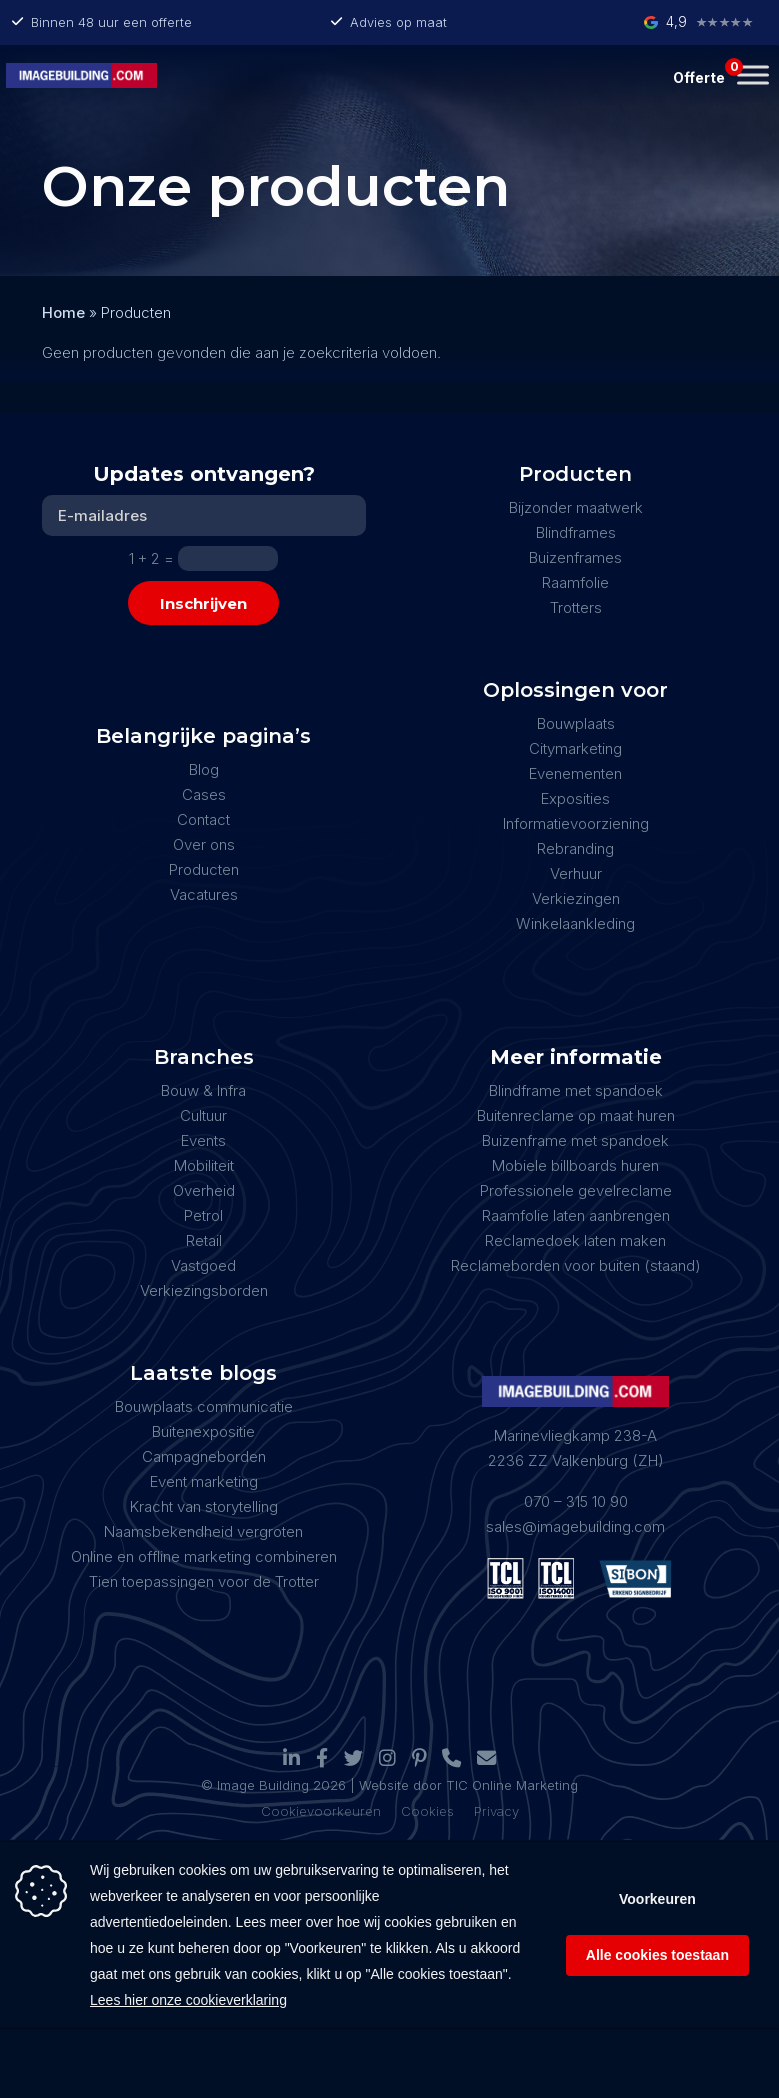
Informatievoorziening (576, 823)
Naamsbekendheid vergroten (203, 1531)
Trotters (576, 607)
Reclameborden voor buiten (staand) (576, 1265)
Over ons (204, 844)
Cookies (427, 1811)
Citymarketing (575, 748)
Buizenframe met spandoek (575, 1140)
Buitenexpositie (203, 1431)
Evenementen (575, 773)
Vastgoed (203, 1265)
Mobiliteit (204, 1165)
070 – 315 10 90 (576, 1501)
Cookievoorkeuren (321, 1811)
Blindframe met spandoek (576, 1090)
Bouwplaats (576, 723)
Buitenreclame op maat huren (576, 1115)
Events (203, 1140)
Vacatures (204, 894)
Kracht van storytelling (204, 1506)
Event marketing (204, 1481)
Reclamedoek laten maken (575, 1240)
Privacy (496, 1811)
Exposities (575, 798)
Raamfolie (575, 582)
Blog (204, 769)
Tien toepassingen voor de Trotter (204, 1581)
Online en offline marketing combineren (204, 1556)
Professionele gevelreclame (576, 1190)
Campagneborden (204, 1456)
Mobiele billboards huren (575, 1165)
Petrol (203, 1215)
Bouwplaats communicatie (204, 1406)
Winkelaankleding (575, 923)
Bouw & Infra (203, 1090)
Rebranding (575, 848)
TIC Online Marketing (512, 1785)
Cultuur (203, 1115)
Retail (204, 1240)
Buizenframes (575, 557)
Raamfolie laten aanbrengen (576, 1215)
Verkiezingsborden (204, 1290)
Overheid (204, 1190)
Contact (203, 819)
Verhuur (576, 873)
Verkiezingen (576, 898)
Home (63, 312)
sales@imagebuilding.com (575, 1526)
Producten (204, 869)
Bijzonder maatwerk (576, 507)
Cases (204, 794)
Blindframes (576, 532)
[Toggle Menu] (753, 74)
